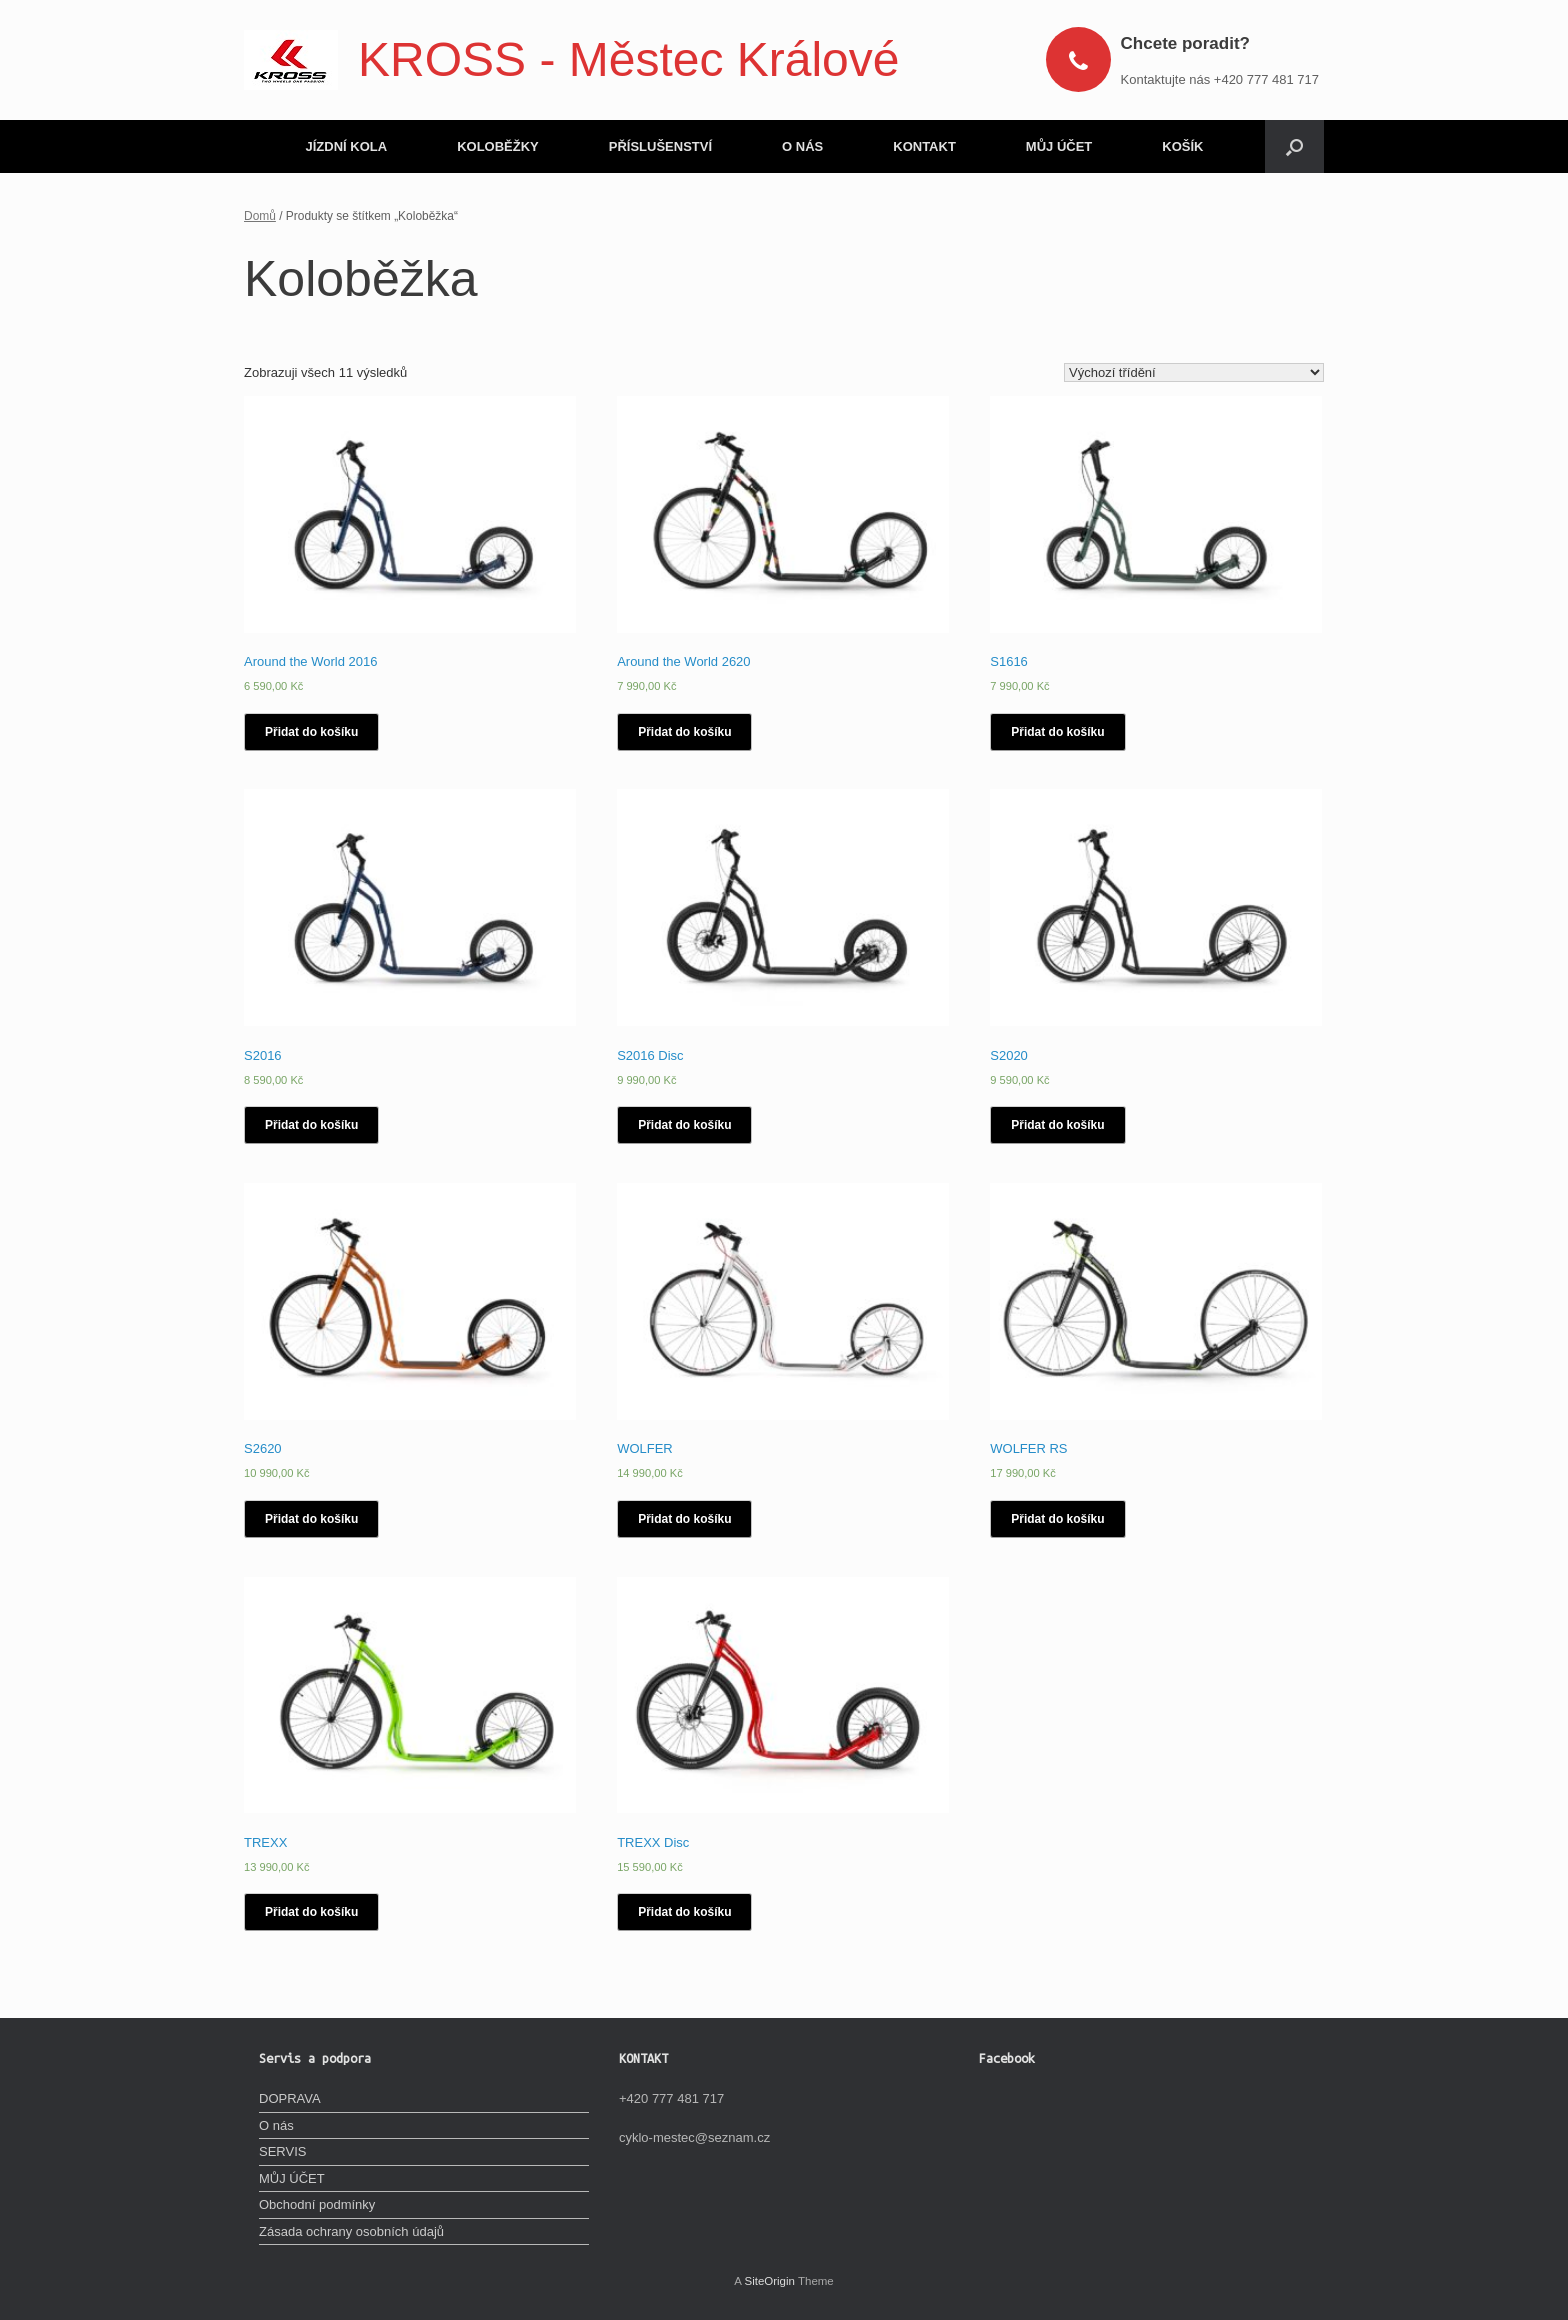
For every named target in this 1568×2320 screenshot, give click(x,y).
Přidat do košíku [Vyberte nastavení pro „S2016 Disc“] (684, 1125)
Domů (260, 216)
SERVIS (282, 2151)
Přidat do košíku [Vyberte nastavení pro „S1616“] (1057, 732)
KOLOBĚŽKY (498, 146)
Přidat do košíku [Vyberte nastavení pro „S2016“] (311, 1125)
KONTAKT (924, 146)
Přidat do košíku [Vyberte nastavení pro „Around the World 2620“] (684, 732)
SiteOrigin (769, 2281)
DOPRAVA (290, 2098)
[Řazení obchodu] (1194, 372)
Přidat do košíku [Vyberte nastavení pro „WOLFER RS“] (1057, 1519)
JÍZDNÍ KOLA (347, 146)
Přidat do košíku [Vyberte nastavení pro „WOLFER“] (684, 1519)
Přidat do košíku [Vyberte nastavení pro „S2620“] (311, 1519)
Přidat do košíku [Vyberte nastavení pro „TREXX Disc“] (684, 1912)
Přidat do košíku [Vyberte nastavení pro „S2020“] (1057, 1125)
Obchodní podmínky (317, 2204)
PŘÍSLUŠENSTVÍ (660, 146)
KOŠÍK (1182, 146)
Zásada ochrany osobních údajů (351, 2231)
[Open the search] (1294, 146)
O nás (276, 2125)
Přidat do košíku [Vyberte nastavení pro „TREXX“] (311, 1912)
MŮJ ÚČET (1059, 146)
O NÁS (802, 146)
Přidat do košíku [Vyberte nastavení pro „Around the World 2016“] (311, 732)
